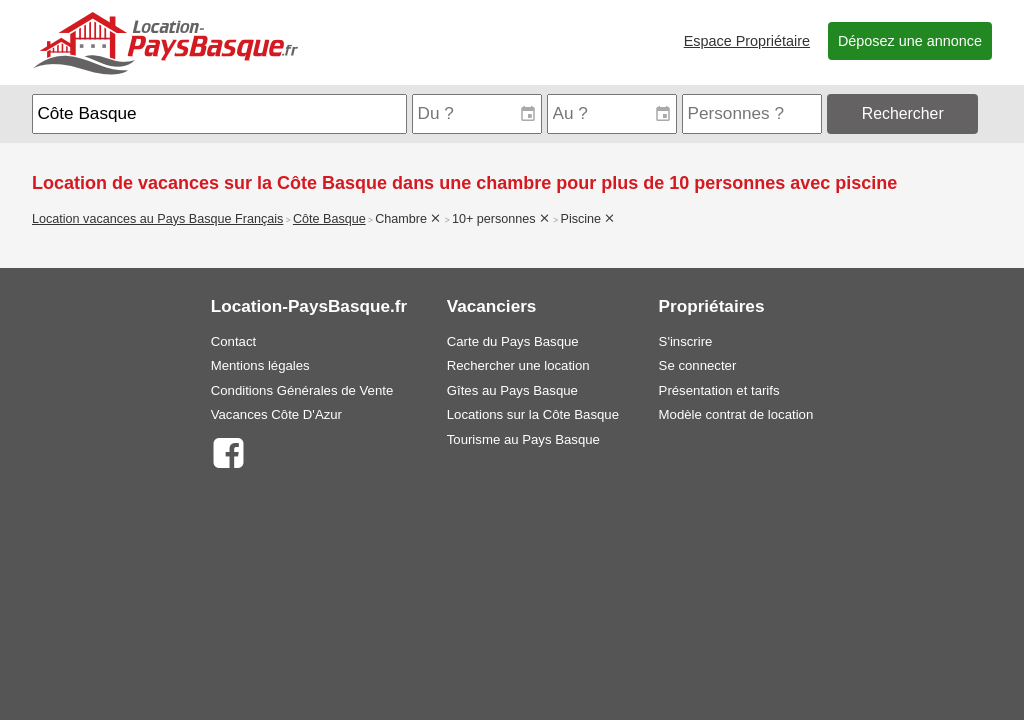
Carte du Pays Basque (513, 341)
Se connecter (698, 365)
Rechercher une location (518, 365)
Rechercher (903, 113)
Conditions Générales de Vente (302, 390)
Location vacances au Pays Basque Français (157, 219)
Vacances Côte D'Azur (276, 414)
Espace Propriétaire (747, 41)
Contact (233, 341)
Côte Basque (329, 219)
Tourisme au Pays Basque (523, 439)
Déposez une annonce (910, 41)
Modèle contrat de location (736, 414)
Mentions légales (260, 365)
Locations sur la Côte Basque (533, 414)
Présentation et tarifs (719, 390)
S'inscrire (686, 341)
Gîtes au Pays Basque (512, 390)
